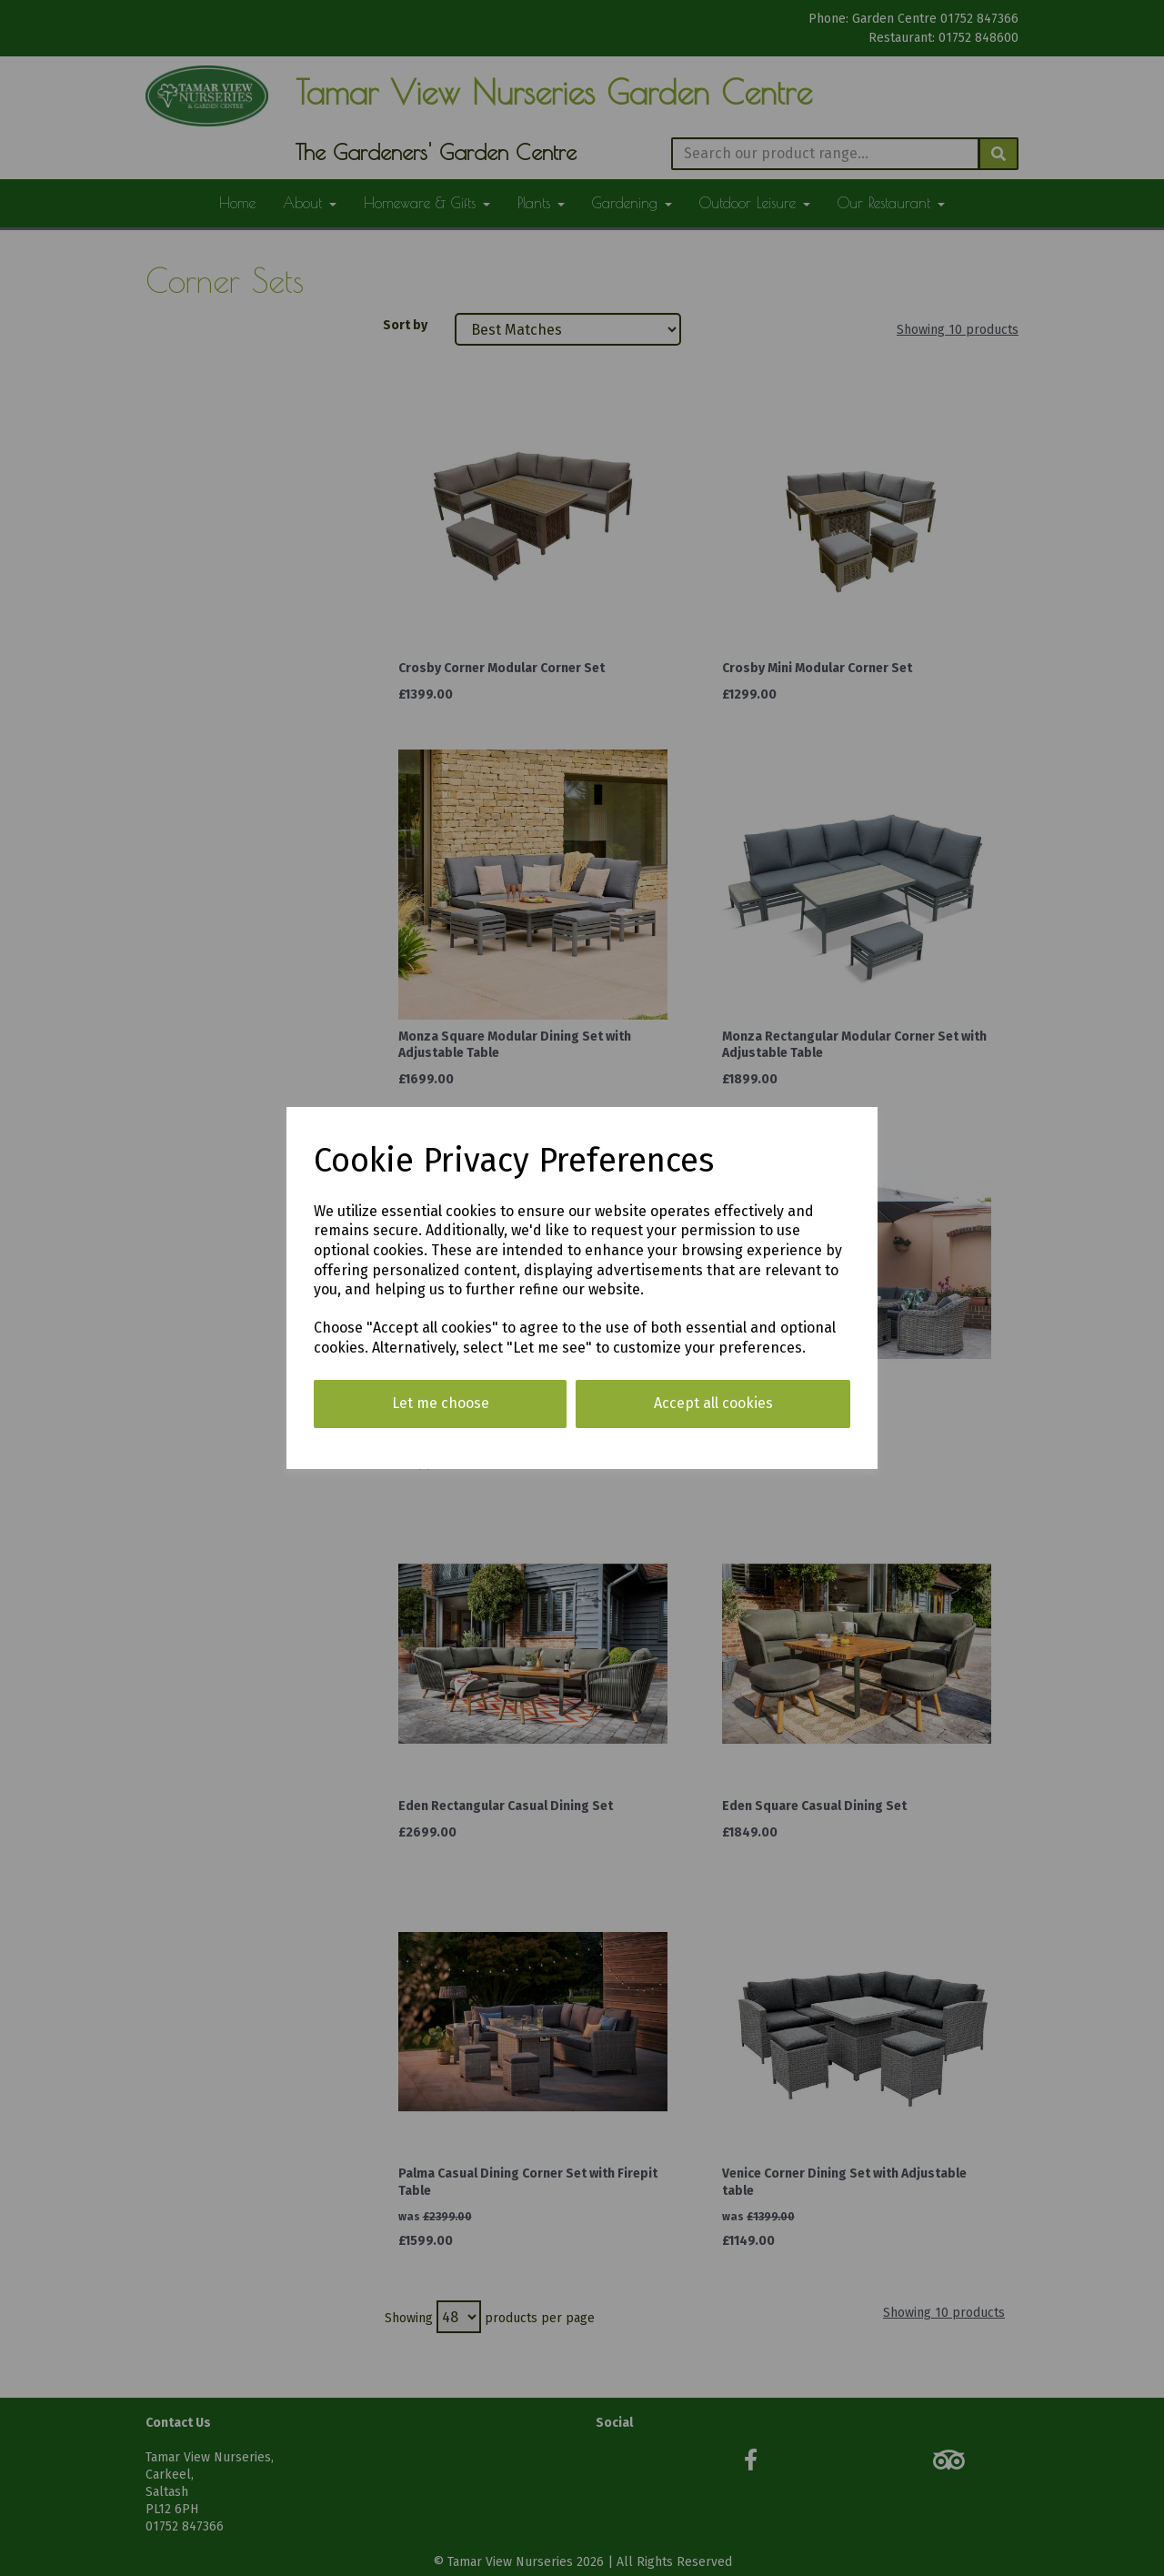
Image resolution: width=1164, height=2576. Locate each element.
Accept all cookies (713, 1403)
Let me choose (440, 1403)
